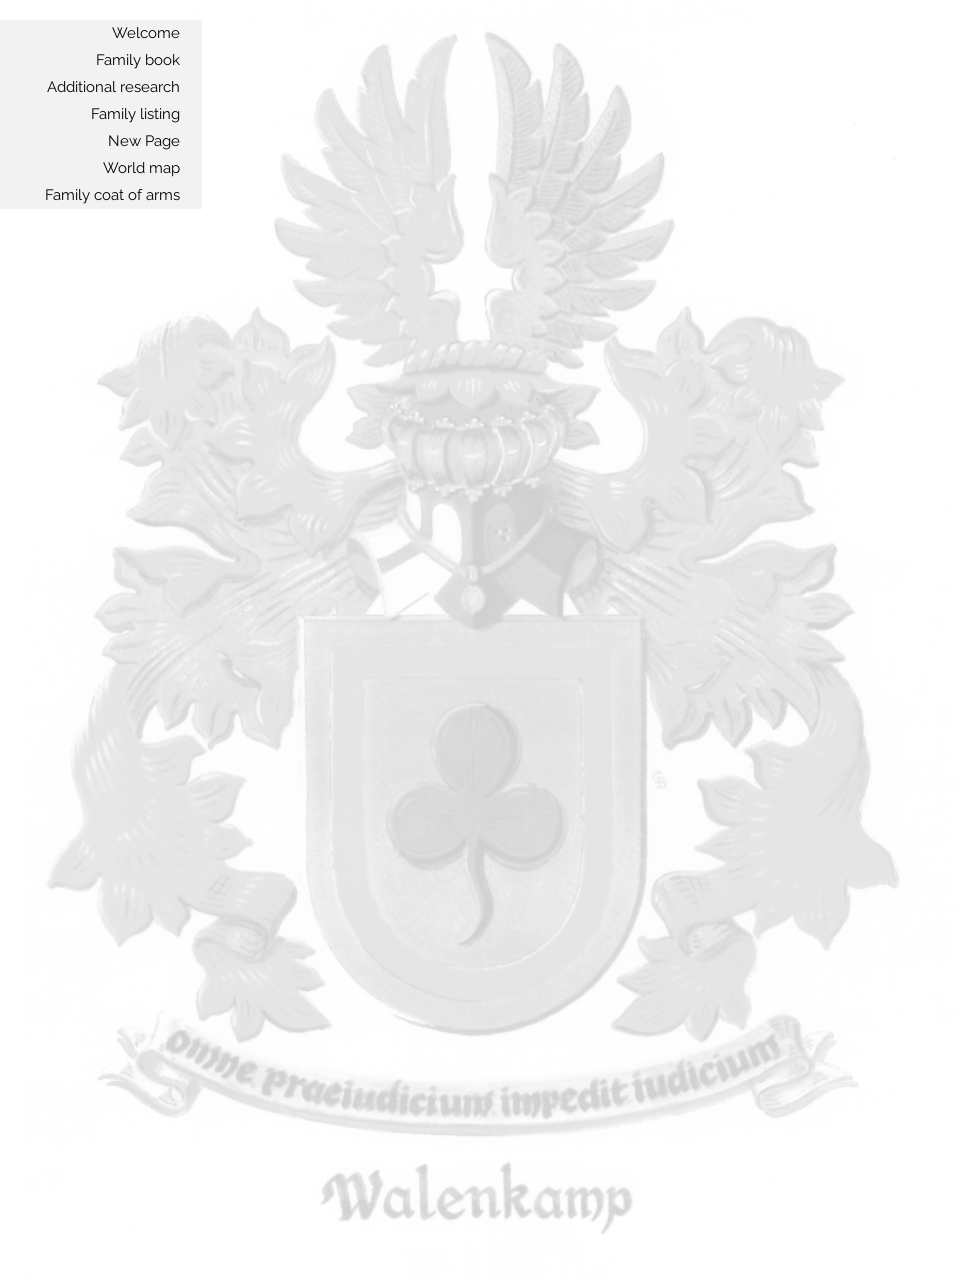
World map (141, 168)
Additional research (113, 87)
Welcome (146, 33)
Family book (138, 60)
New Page (144, 141)
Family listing (135, 114)
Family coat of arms (112, 195)
